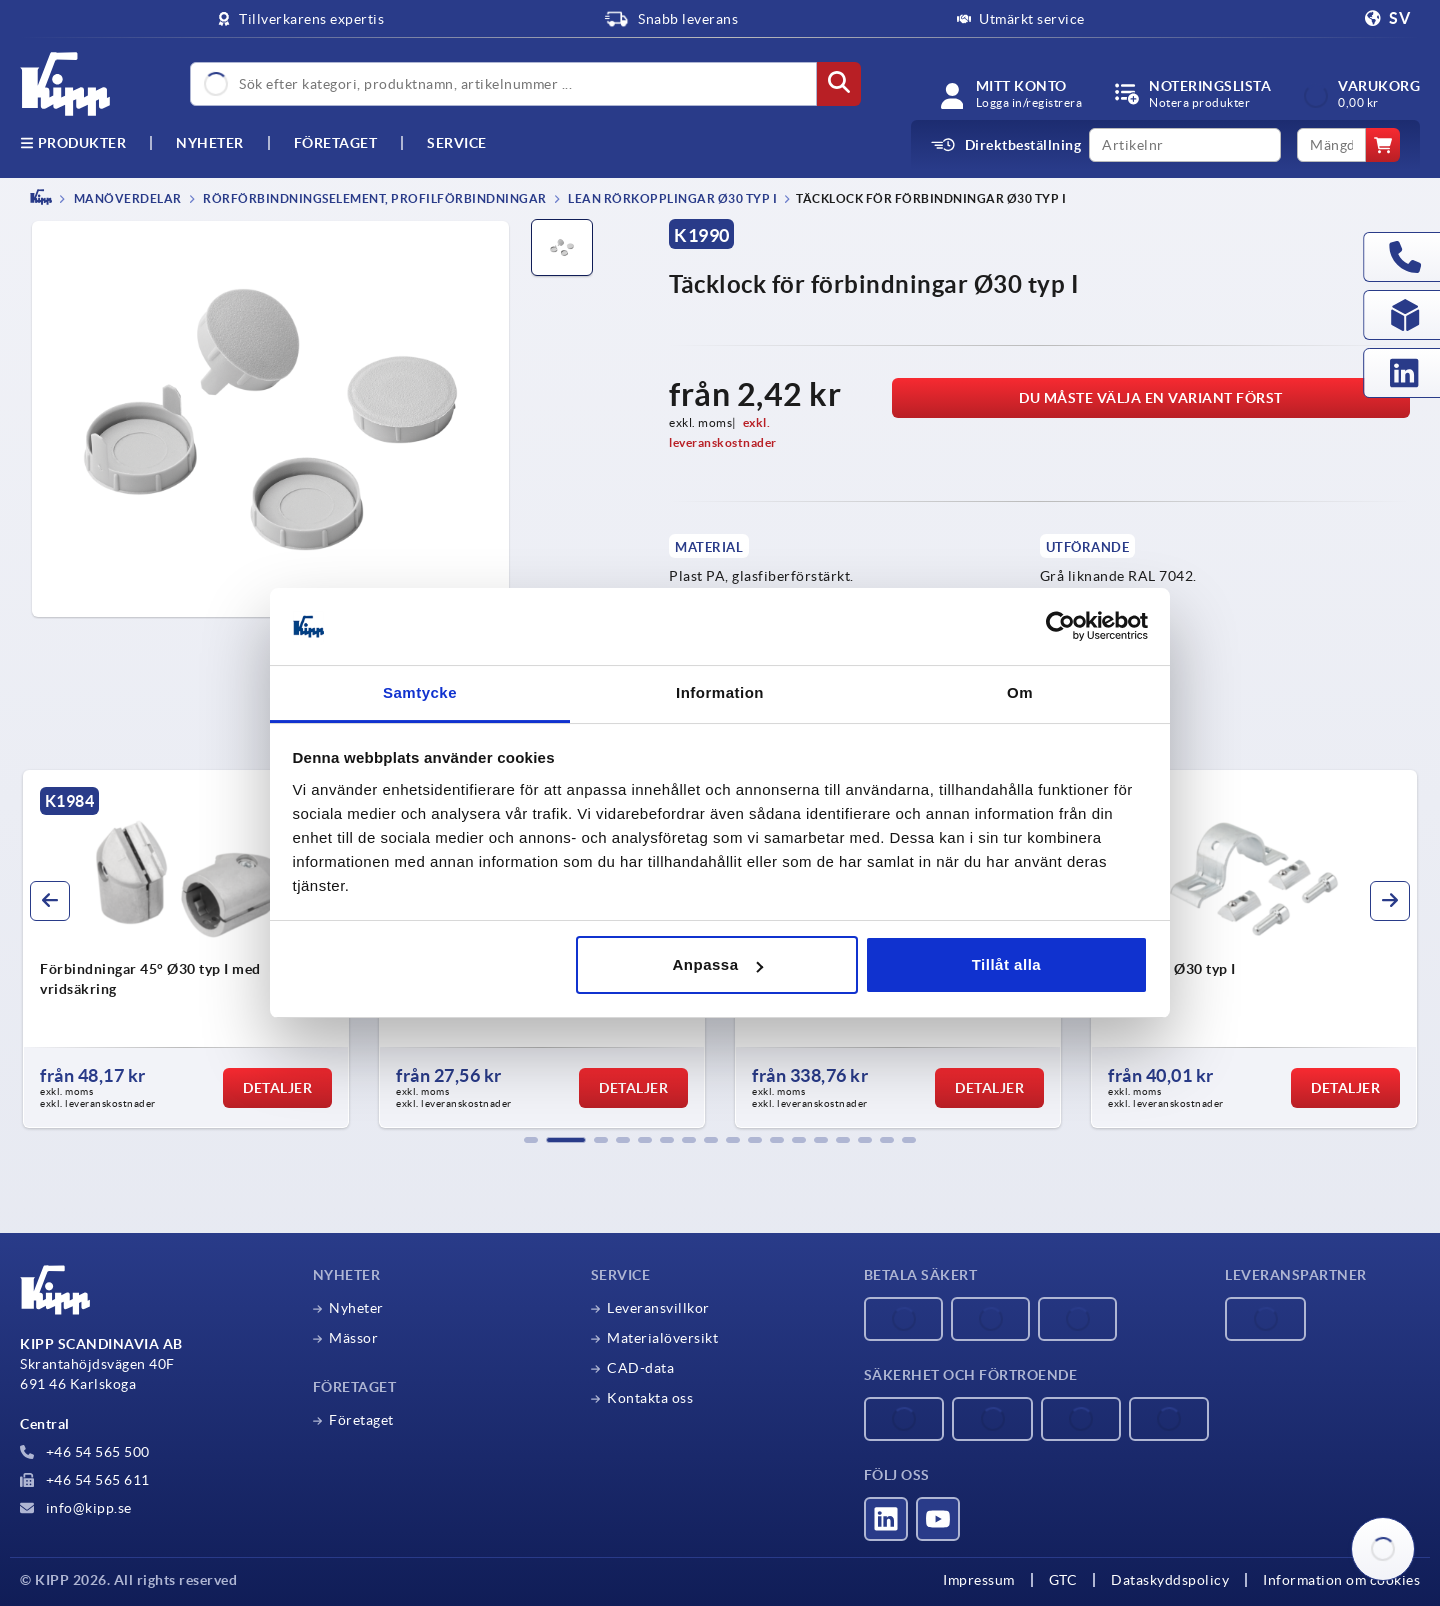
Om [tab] (1020, 692)
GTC (1063, 1580)
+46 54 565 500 (85, 1452)
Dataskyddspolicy (1170, 1580)
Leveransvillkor (658, 1308)
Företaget (336, 143)
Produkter (73, 143)
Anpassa (718, 964)
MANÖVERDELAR (126, 198)
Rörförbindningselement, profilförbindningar (374, 198)
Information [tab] (720, 692)
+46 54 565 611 (85, 1480)
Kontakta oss (650, 1398)
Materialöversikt (662, 1338)
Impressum (979, 1580)
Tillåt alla (1006, 964)
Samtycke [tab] (420, 692)
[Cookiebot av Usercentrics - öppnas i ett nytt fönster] (1060, 627)
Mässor (353, 1338)
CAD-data (640, 1368)
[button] (531, 1140)
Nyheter (356, 1308)
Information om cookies (1341, 1580)
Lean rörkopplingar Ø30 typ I (672, 198)
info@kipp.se (76, 1508)
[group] (186, 949)
